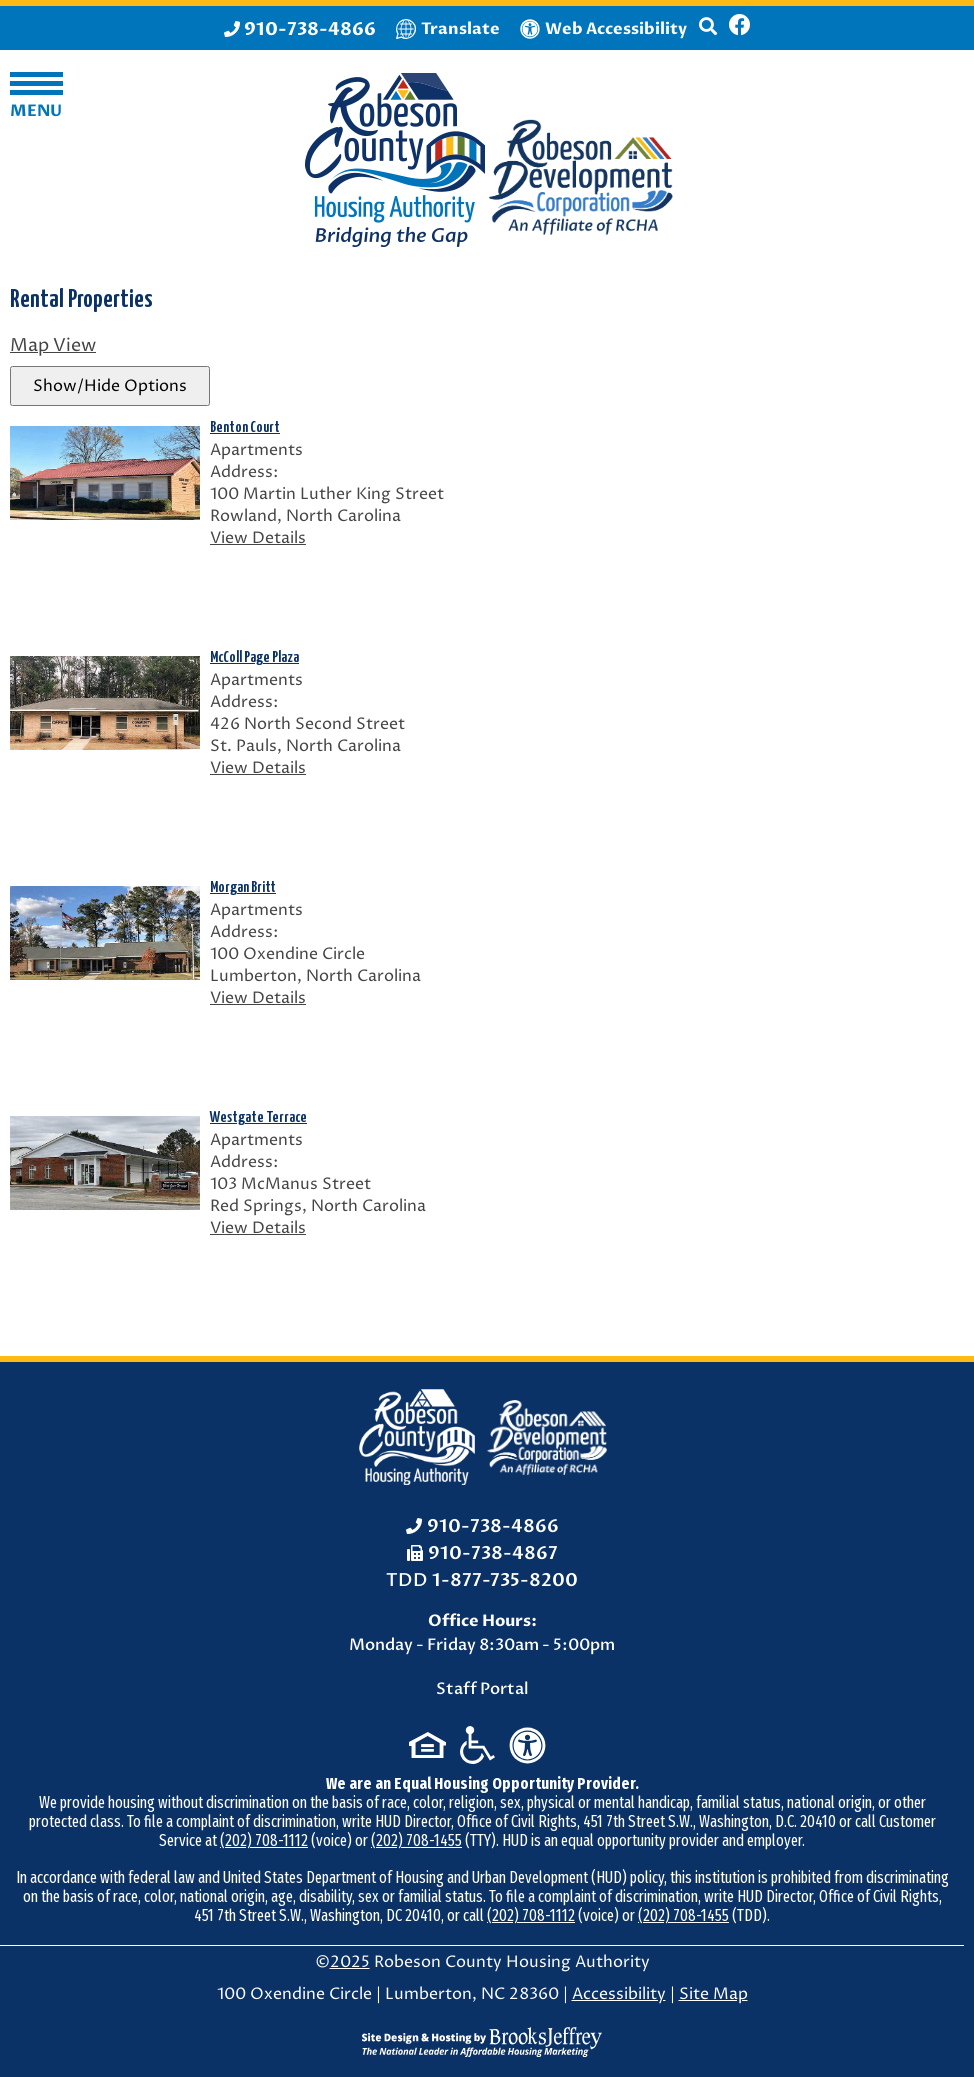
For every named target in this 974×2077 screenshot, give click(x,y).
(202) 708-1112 (264, 1840)
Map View (53, 346)
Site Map (713, 1994)
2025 (350, 1962)
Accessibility (619, 1994)
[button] (708, 35)
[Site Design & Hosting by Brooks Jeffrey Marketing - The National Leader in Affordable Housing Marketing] (482, 2041)
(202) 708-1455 (416, 1840)
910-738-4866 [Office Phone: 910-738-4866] (493, 1526)
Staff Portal (482, 1689)
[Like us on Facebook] (740, 28)
